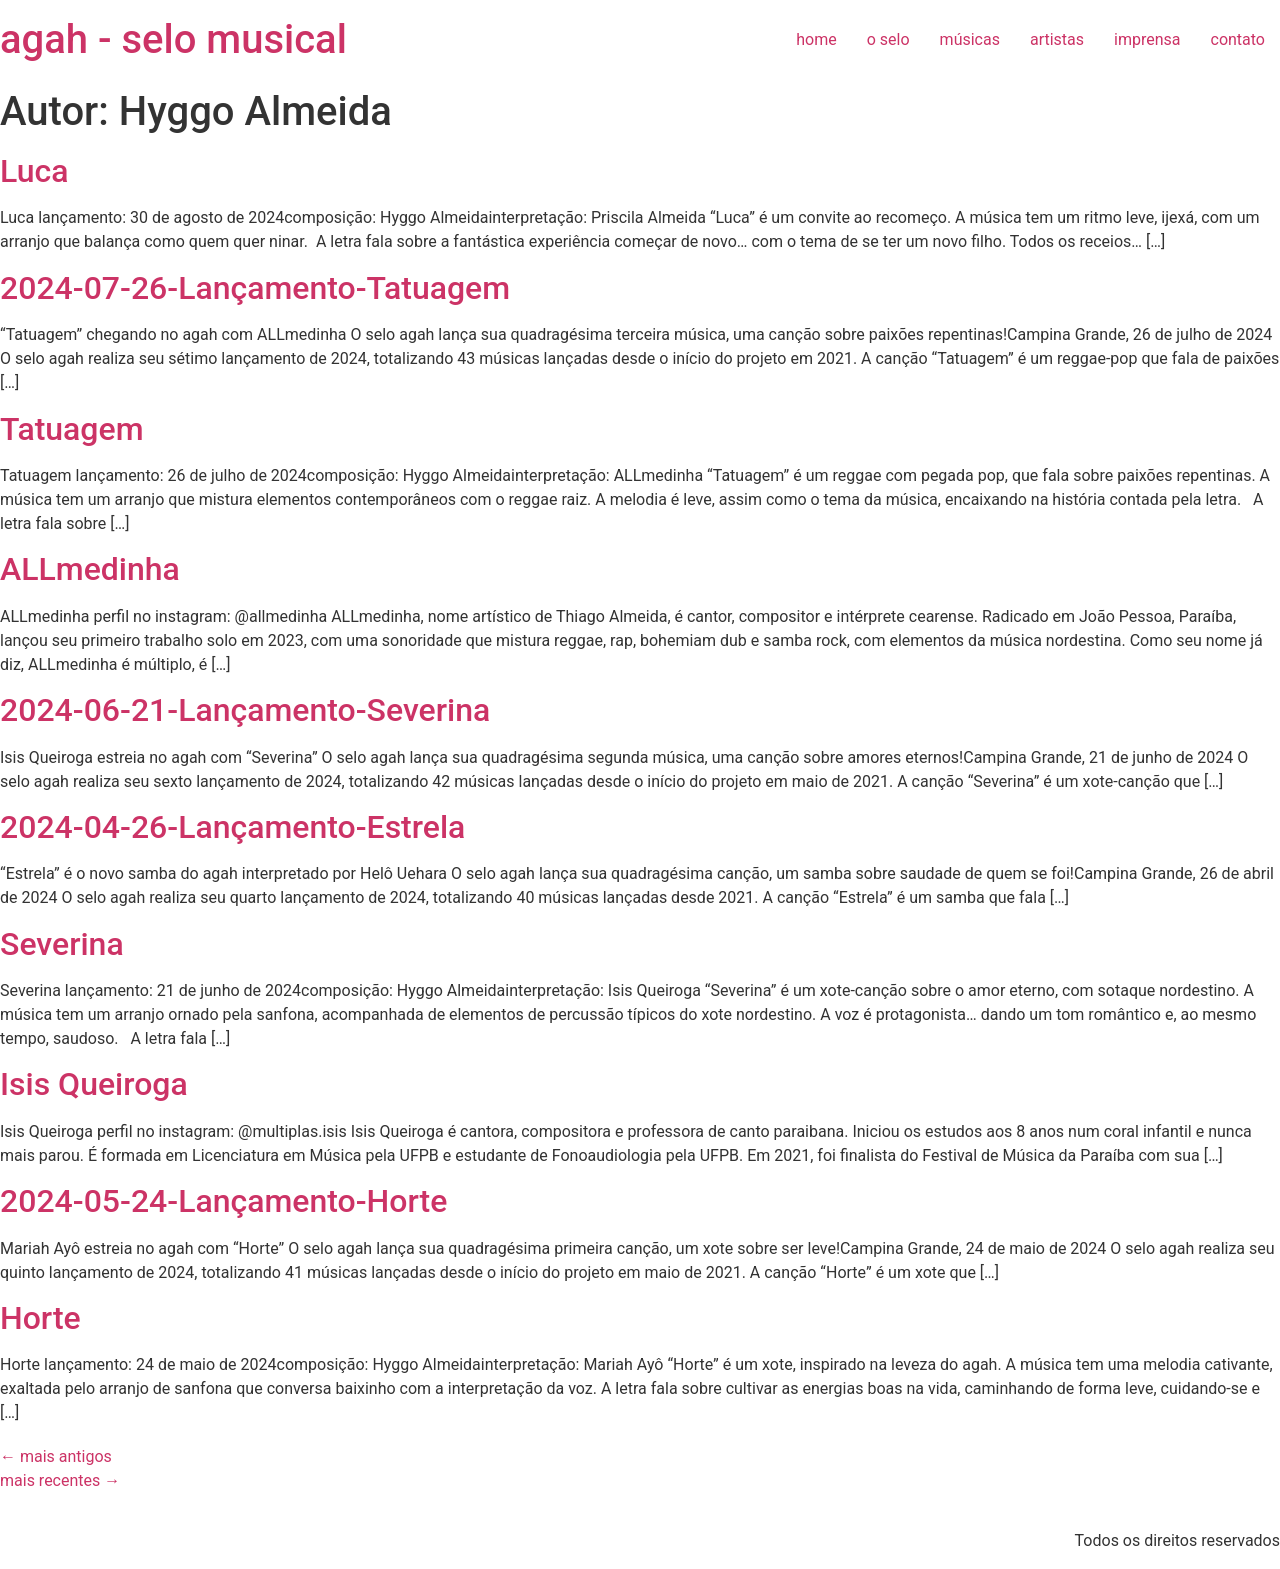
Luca (34, 171)
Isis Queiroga (94, 1084)
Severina (62, 944)
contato (1238, 39)
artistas (1057, 39)
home (816, 39)
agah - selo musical (173, 39)
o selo (888, 39)
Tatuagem (72, 429)
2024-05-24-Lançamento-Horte (223, 1201)
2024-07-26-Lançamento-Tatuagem (255, 288)
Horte (40, 1318)
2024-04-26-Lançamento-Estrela (232, 827)
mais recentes (60, 1480)
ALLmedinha (90, 569)
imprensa (1147, 39)
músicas (970, 39)
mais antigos (56, 1456)
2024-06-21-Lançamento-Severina (245, 710)
